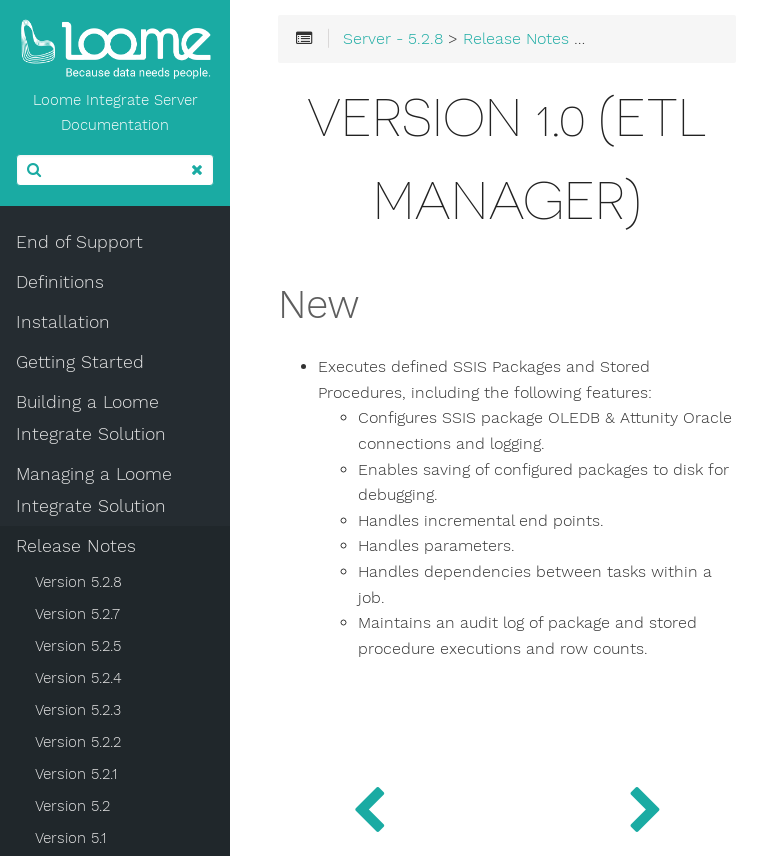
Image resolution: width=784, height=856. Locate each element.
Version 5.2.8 (78, 582)
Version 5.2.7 (77, 614)
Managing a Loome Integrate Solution (94, 490)
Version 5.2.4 (78, 678)
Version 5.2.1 (76, 774)
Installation (63, 322)
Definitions (60, 282)
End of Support (79, 242)
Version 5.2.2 (78, 742)
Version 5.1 (70, 838)
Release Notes (76, 546)
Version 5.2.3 (78, 710)
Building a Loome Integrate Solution (91, 418)
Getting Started (80, 362)
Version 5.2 (72, 806)
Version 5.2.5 (78, 646)
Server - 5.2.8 (393, 39)
